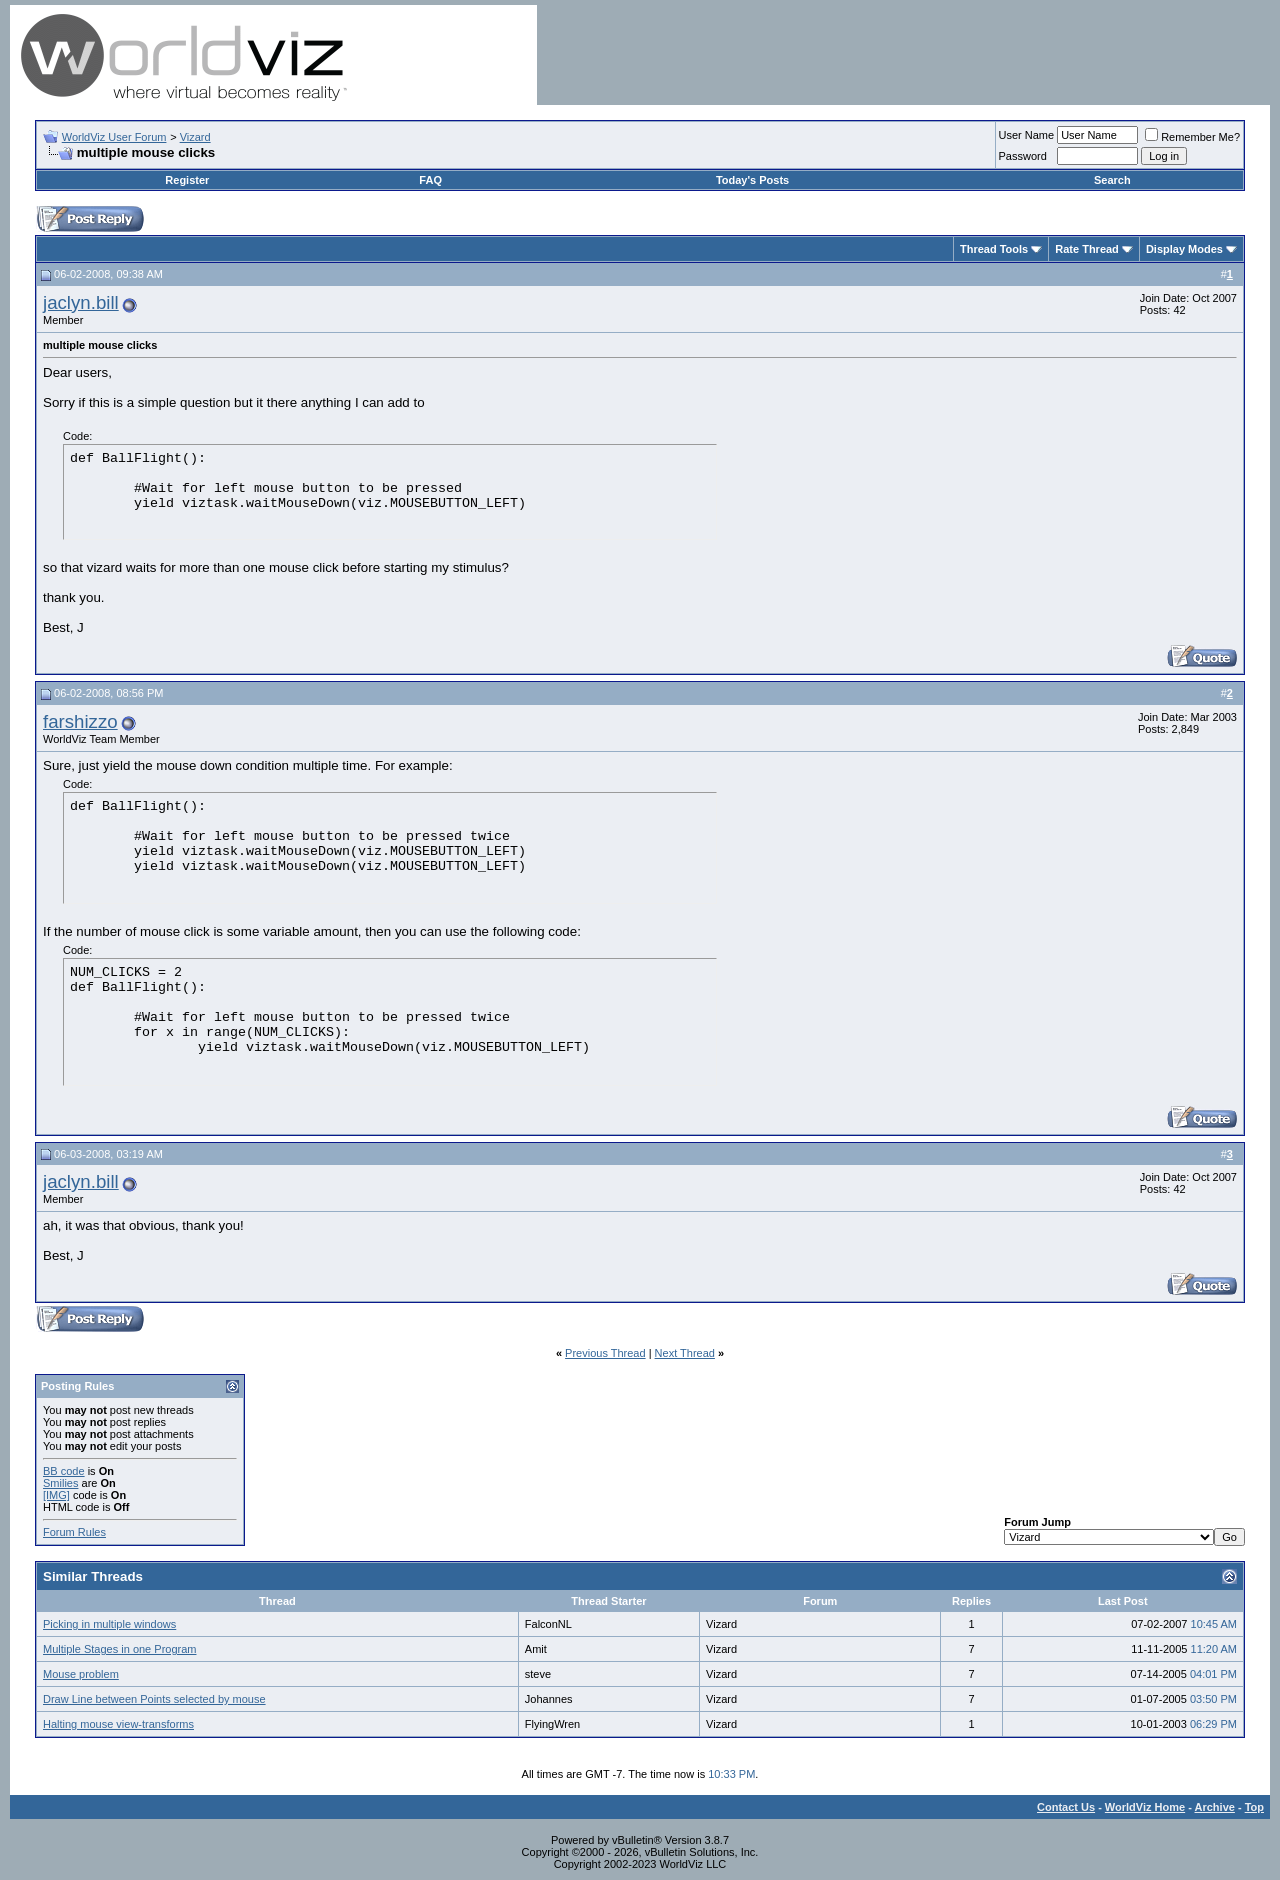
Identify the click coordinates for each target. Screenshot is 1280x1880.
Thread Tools (994, 249)
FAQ (430, 180)
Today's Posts (752, 180)
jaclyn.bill (81, 302)
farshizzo (80, 721)
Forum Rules (74, 1532)
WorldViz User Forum (114, 137)
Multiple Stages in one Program (119, 1649)
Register (187, 180)
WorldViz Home (1145, 1807)
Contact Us (1066, 1807)
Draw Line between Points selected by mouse (154, 1699)
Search (1112, 180)
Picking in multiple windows (109, 1624)
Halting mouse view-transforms (118, 1724)
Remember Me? (1192, 137)
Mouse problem (81, 1674)
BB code (64, 1471)
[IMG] (56, 1495)
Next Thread (685, 1353)
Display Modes (1184, 249)
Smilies (60, 1483)
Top (1254, 1807)
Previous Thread (605, 1353)
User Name (1027, 135)
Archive (1215, 1807)
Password (1023, 156)
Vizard (195, 137)
